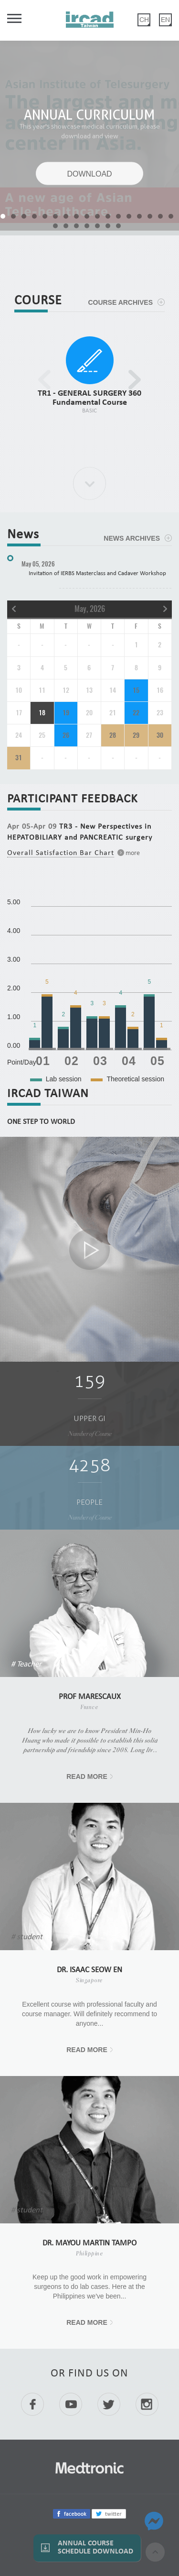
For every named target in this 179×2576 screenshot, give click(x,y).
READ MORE (86, 1776)
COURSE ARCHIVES (120, 302)
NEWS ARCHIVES (132, 538)
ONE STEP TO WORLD (41, 1122)
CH (144, 19)
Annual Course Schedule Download (95, 2548)
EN (165, 19)
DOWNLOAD (89, 174)
